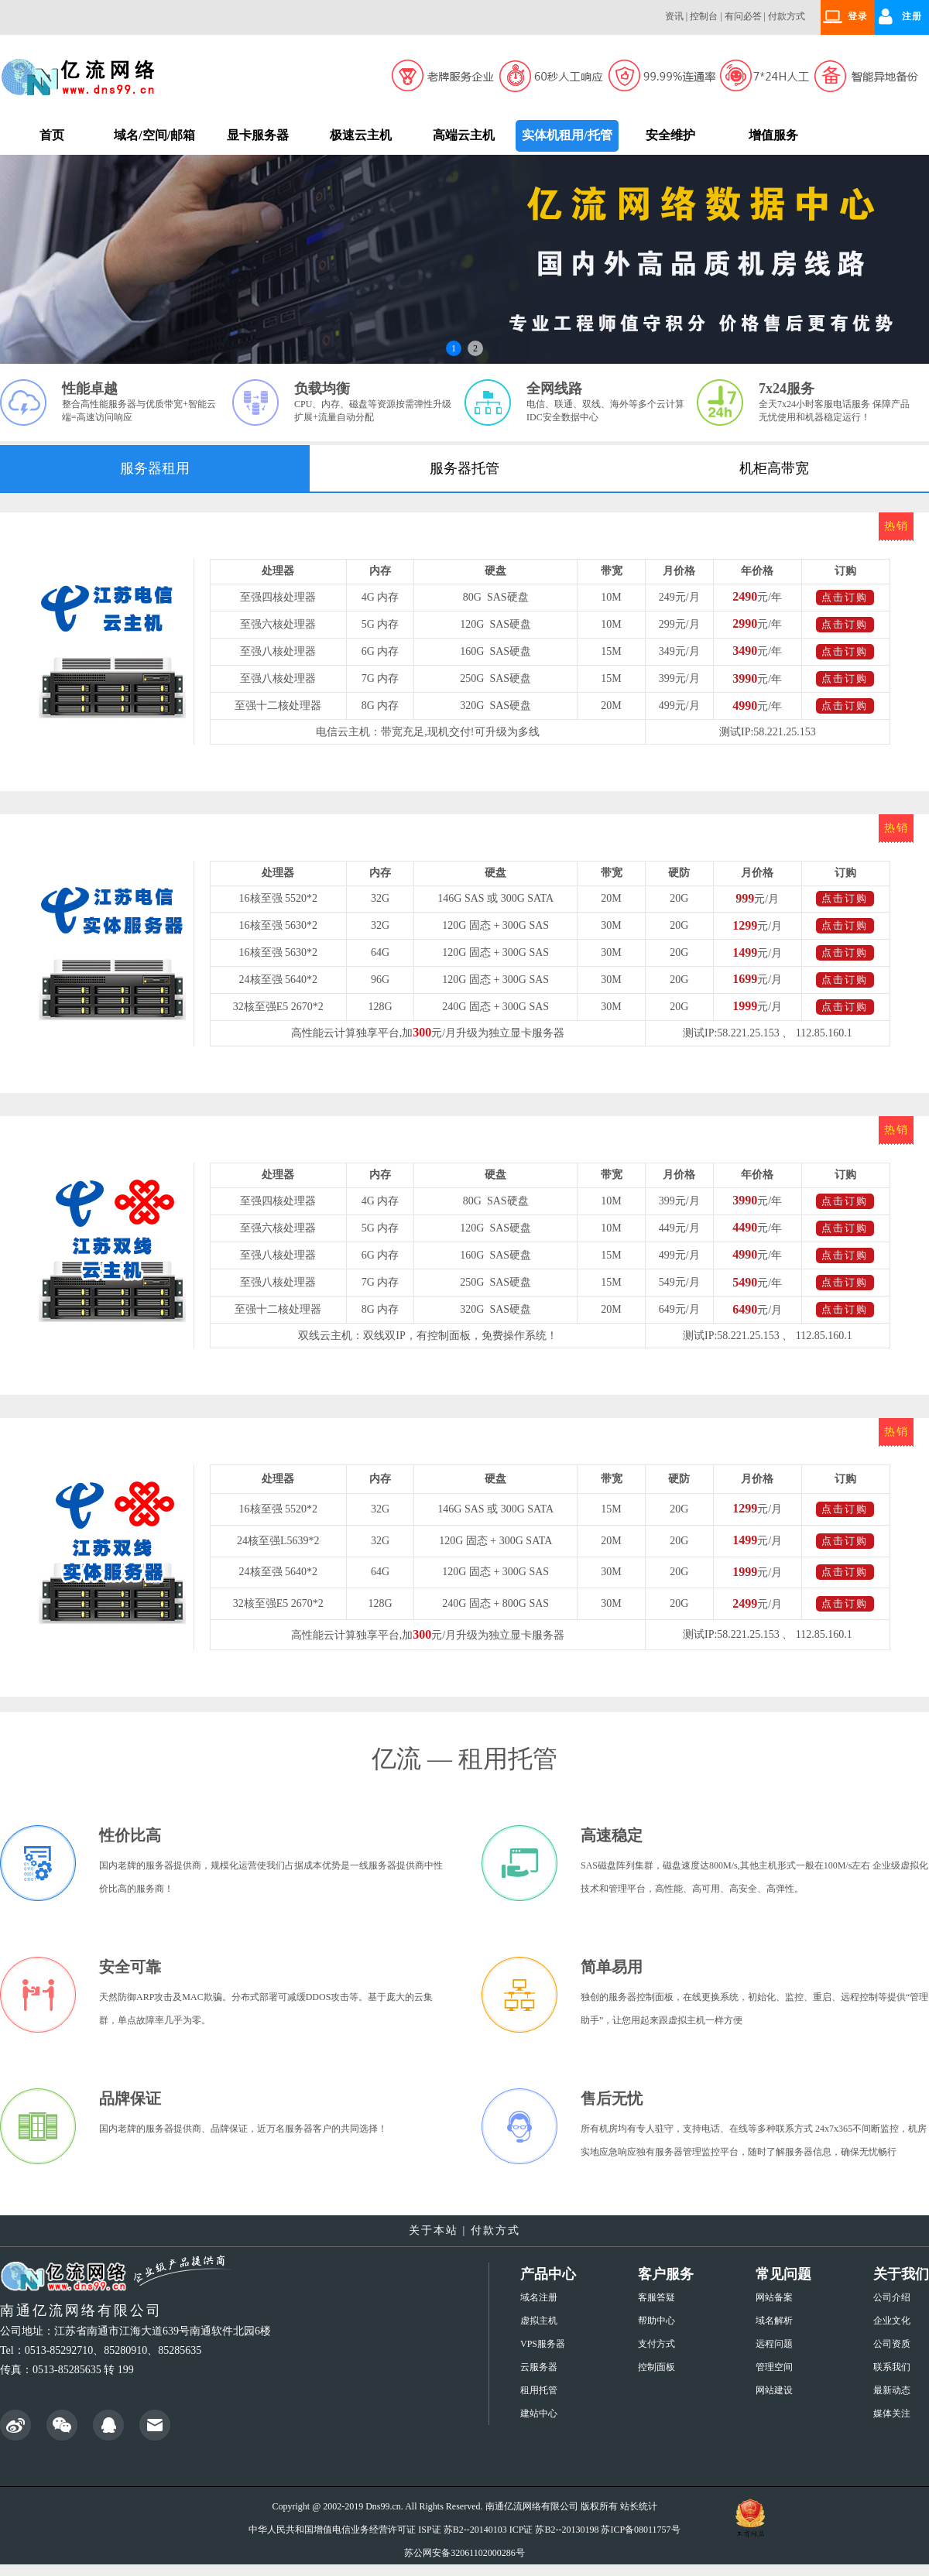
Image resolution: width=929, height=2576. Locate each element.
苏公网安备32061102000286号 (464, 2552)
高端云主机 (464, 135)
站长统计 (638, 2506)
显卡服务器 (258, 135)
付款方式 (786, 16)
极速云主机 (361, 135)
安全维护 (670, 135)
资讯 (674, 16)
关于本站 (433, 2230)
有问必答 (743, 16)
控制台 (704, 16)
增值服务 (773, 135)
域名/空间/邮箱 (154, 135)
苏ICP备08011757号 (640, 2529)
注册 (912, 16)
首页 (51, 135)
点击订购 (844, 597)
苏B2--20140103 (475, 2529)
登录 (858, 16)
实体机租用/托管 (567, 135)
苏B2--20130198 (566, 2529)
